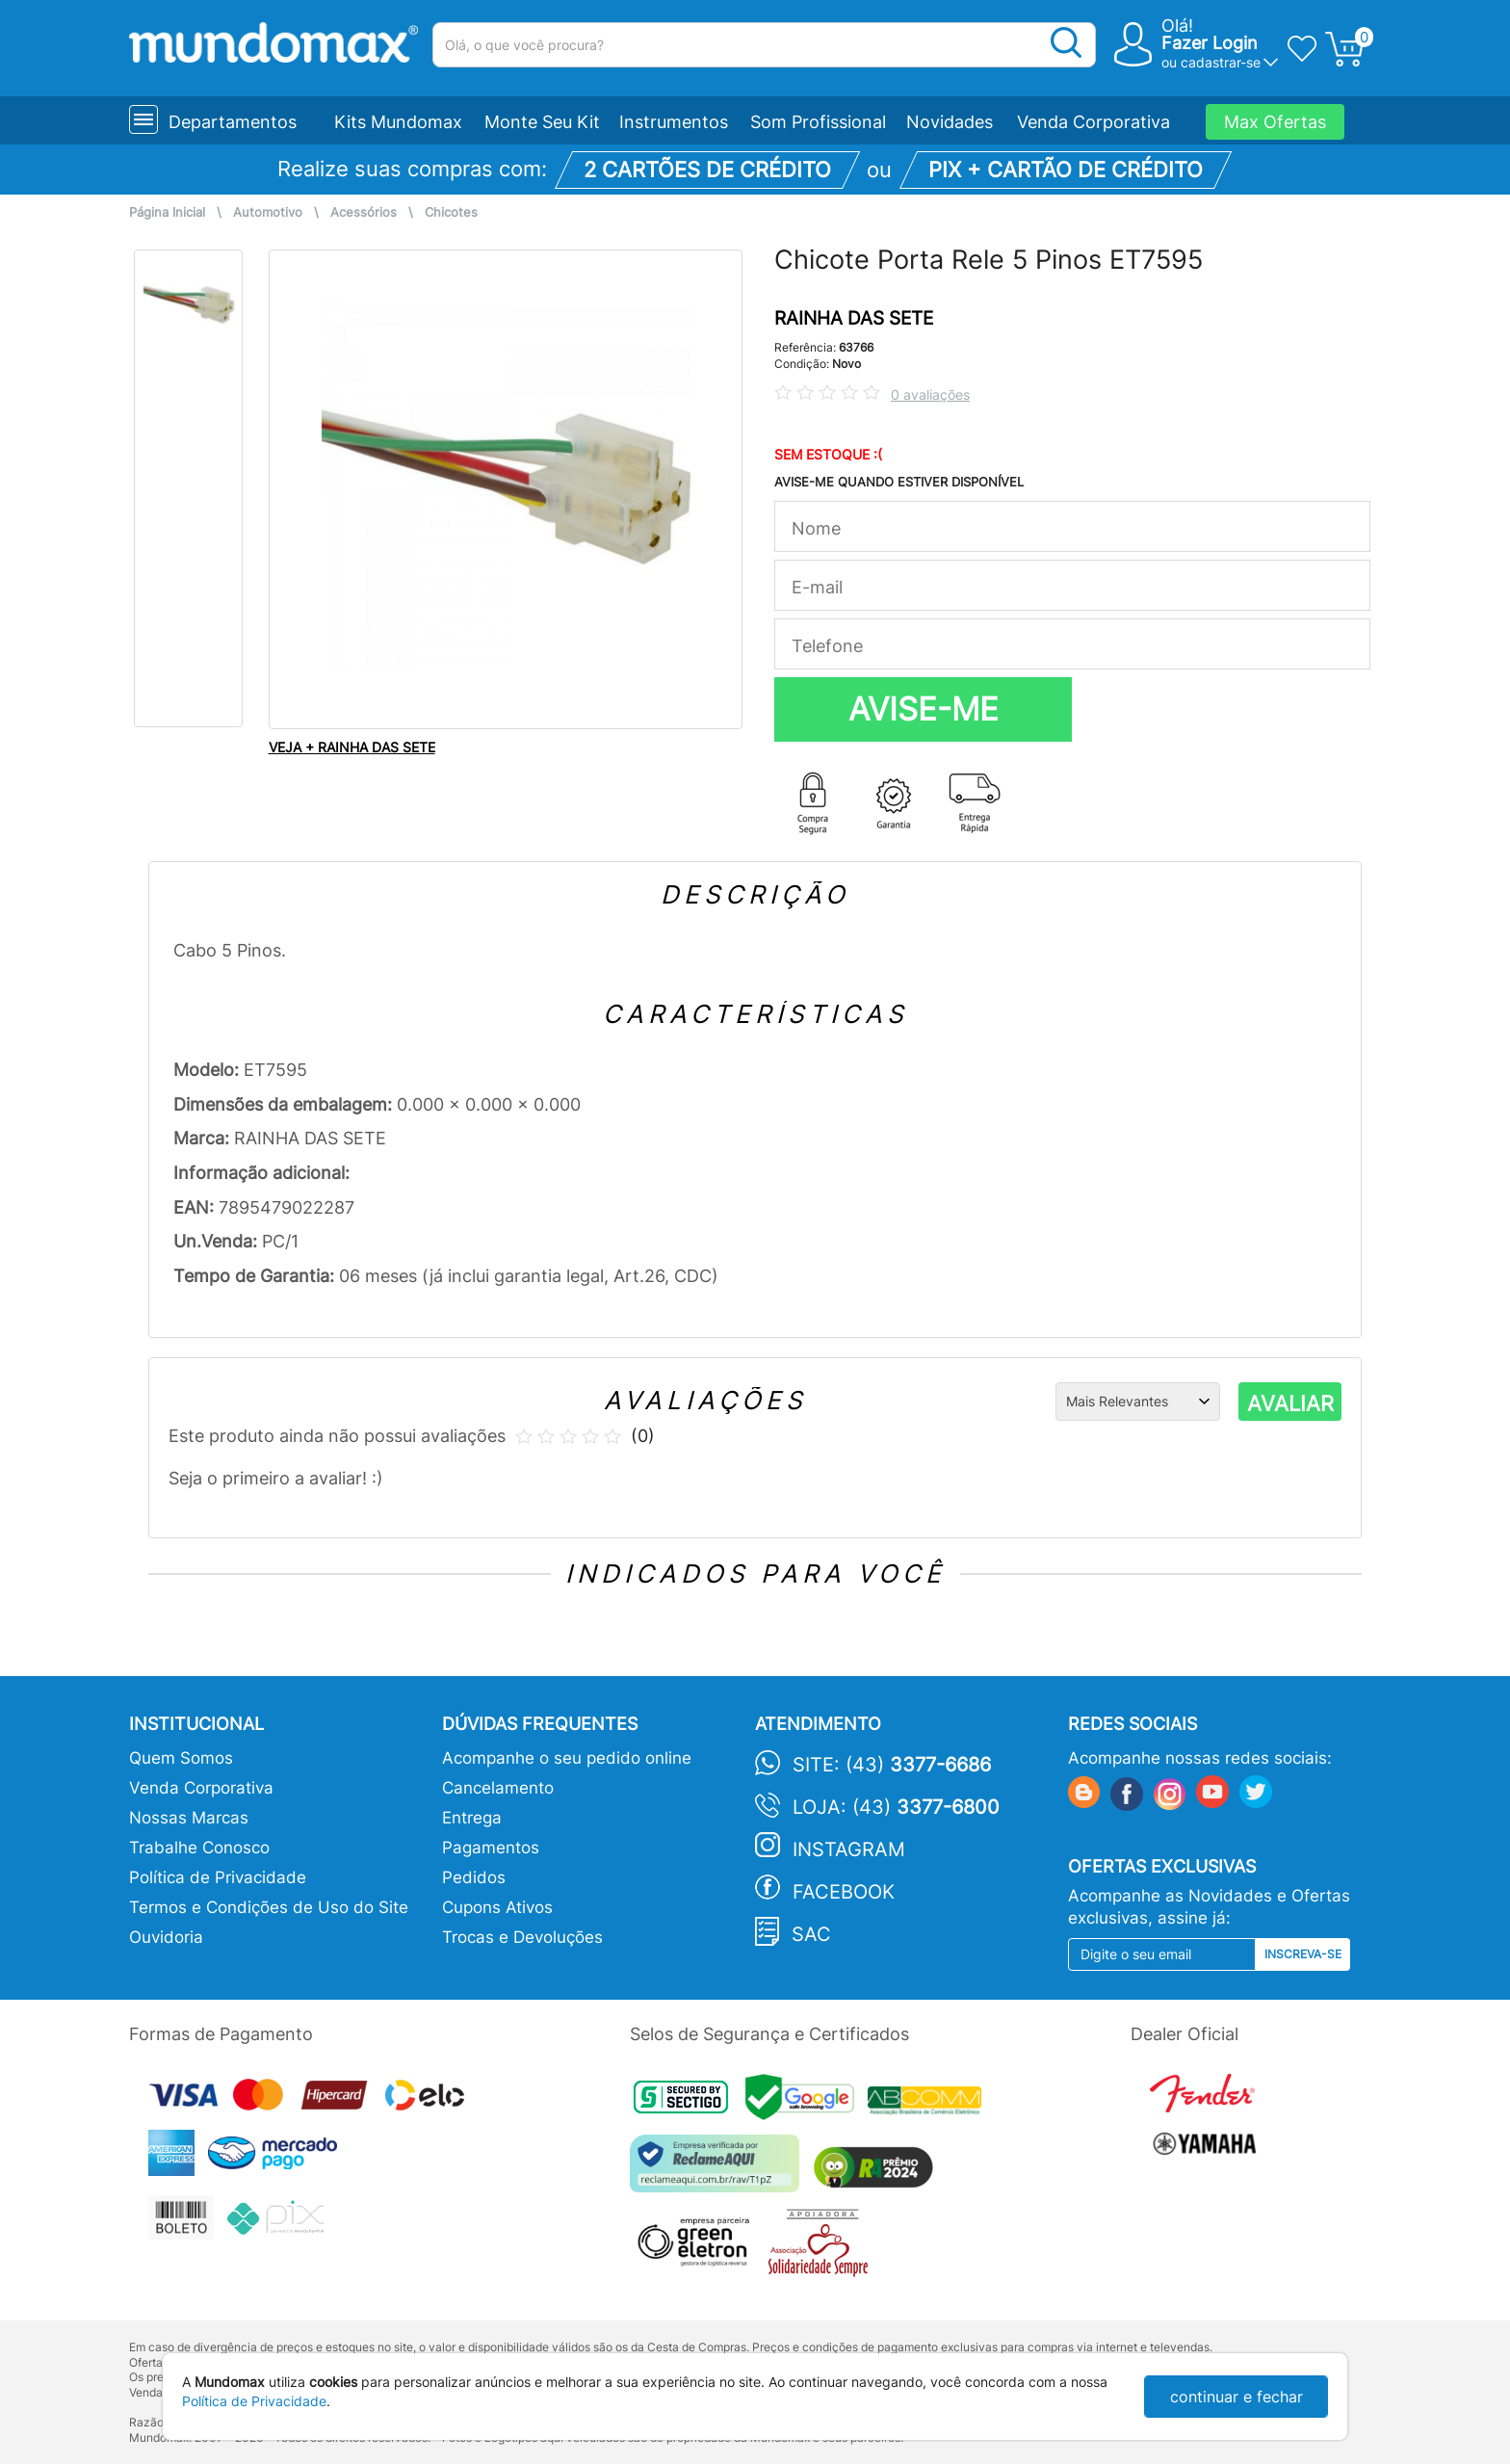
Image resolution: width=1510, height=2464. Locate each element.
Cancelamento (498, 1787)
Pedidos (474, 1877)
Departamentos (233, 122)
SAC (811, 1934)
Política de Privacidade (217, 1877)
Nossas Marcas (188, 1817)
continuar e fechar (1236, 2396)
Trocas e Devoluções (522, 1937)
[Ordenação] (1137, 1401)
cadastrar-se (1221, 62)
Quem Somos (181, 1758)
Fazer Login (1209, 43)
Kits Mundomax (398, 122)
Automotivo (267, 212)
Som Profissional (818, 122)
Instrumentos (673, 122)
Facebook (844, 1891)
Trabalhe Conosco (199, 1847)
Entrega (472, 1817)
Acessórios (363, 212)
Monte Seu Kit (542, 122)
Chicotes (451, 212)
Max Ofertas (1275, 122)
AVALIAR (1290, 1403)
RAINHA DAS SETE (853, 318)
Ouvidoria (166, 1937)
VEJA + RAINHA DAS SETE (352, 747)
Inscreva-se (1302, 1954)
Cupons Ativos (497, 1907)
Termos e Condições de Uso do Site (268, 1907)
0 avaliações (930, 394)
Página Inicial (167, 212)
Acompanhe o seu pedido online (566, 1758)
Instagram (849, 1849)
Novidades (949, 122)
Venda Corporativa (1093, 122)
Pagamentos (490, 1847)
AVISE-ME (923, 709)
